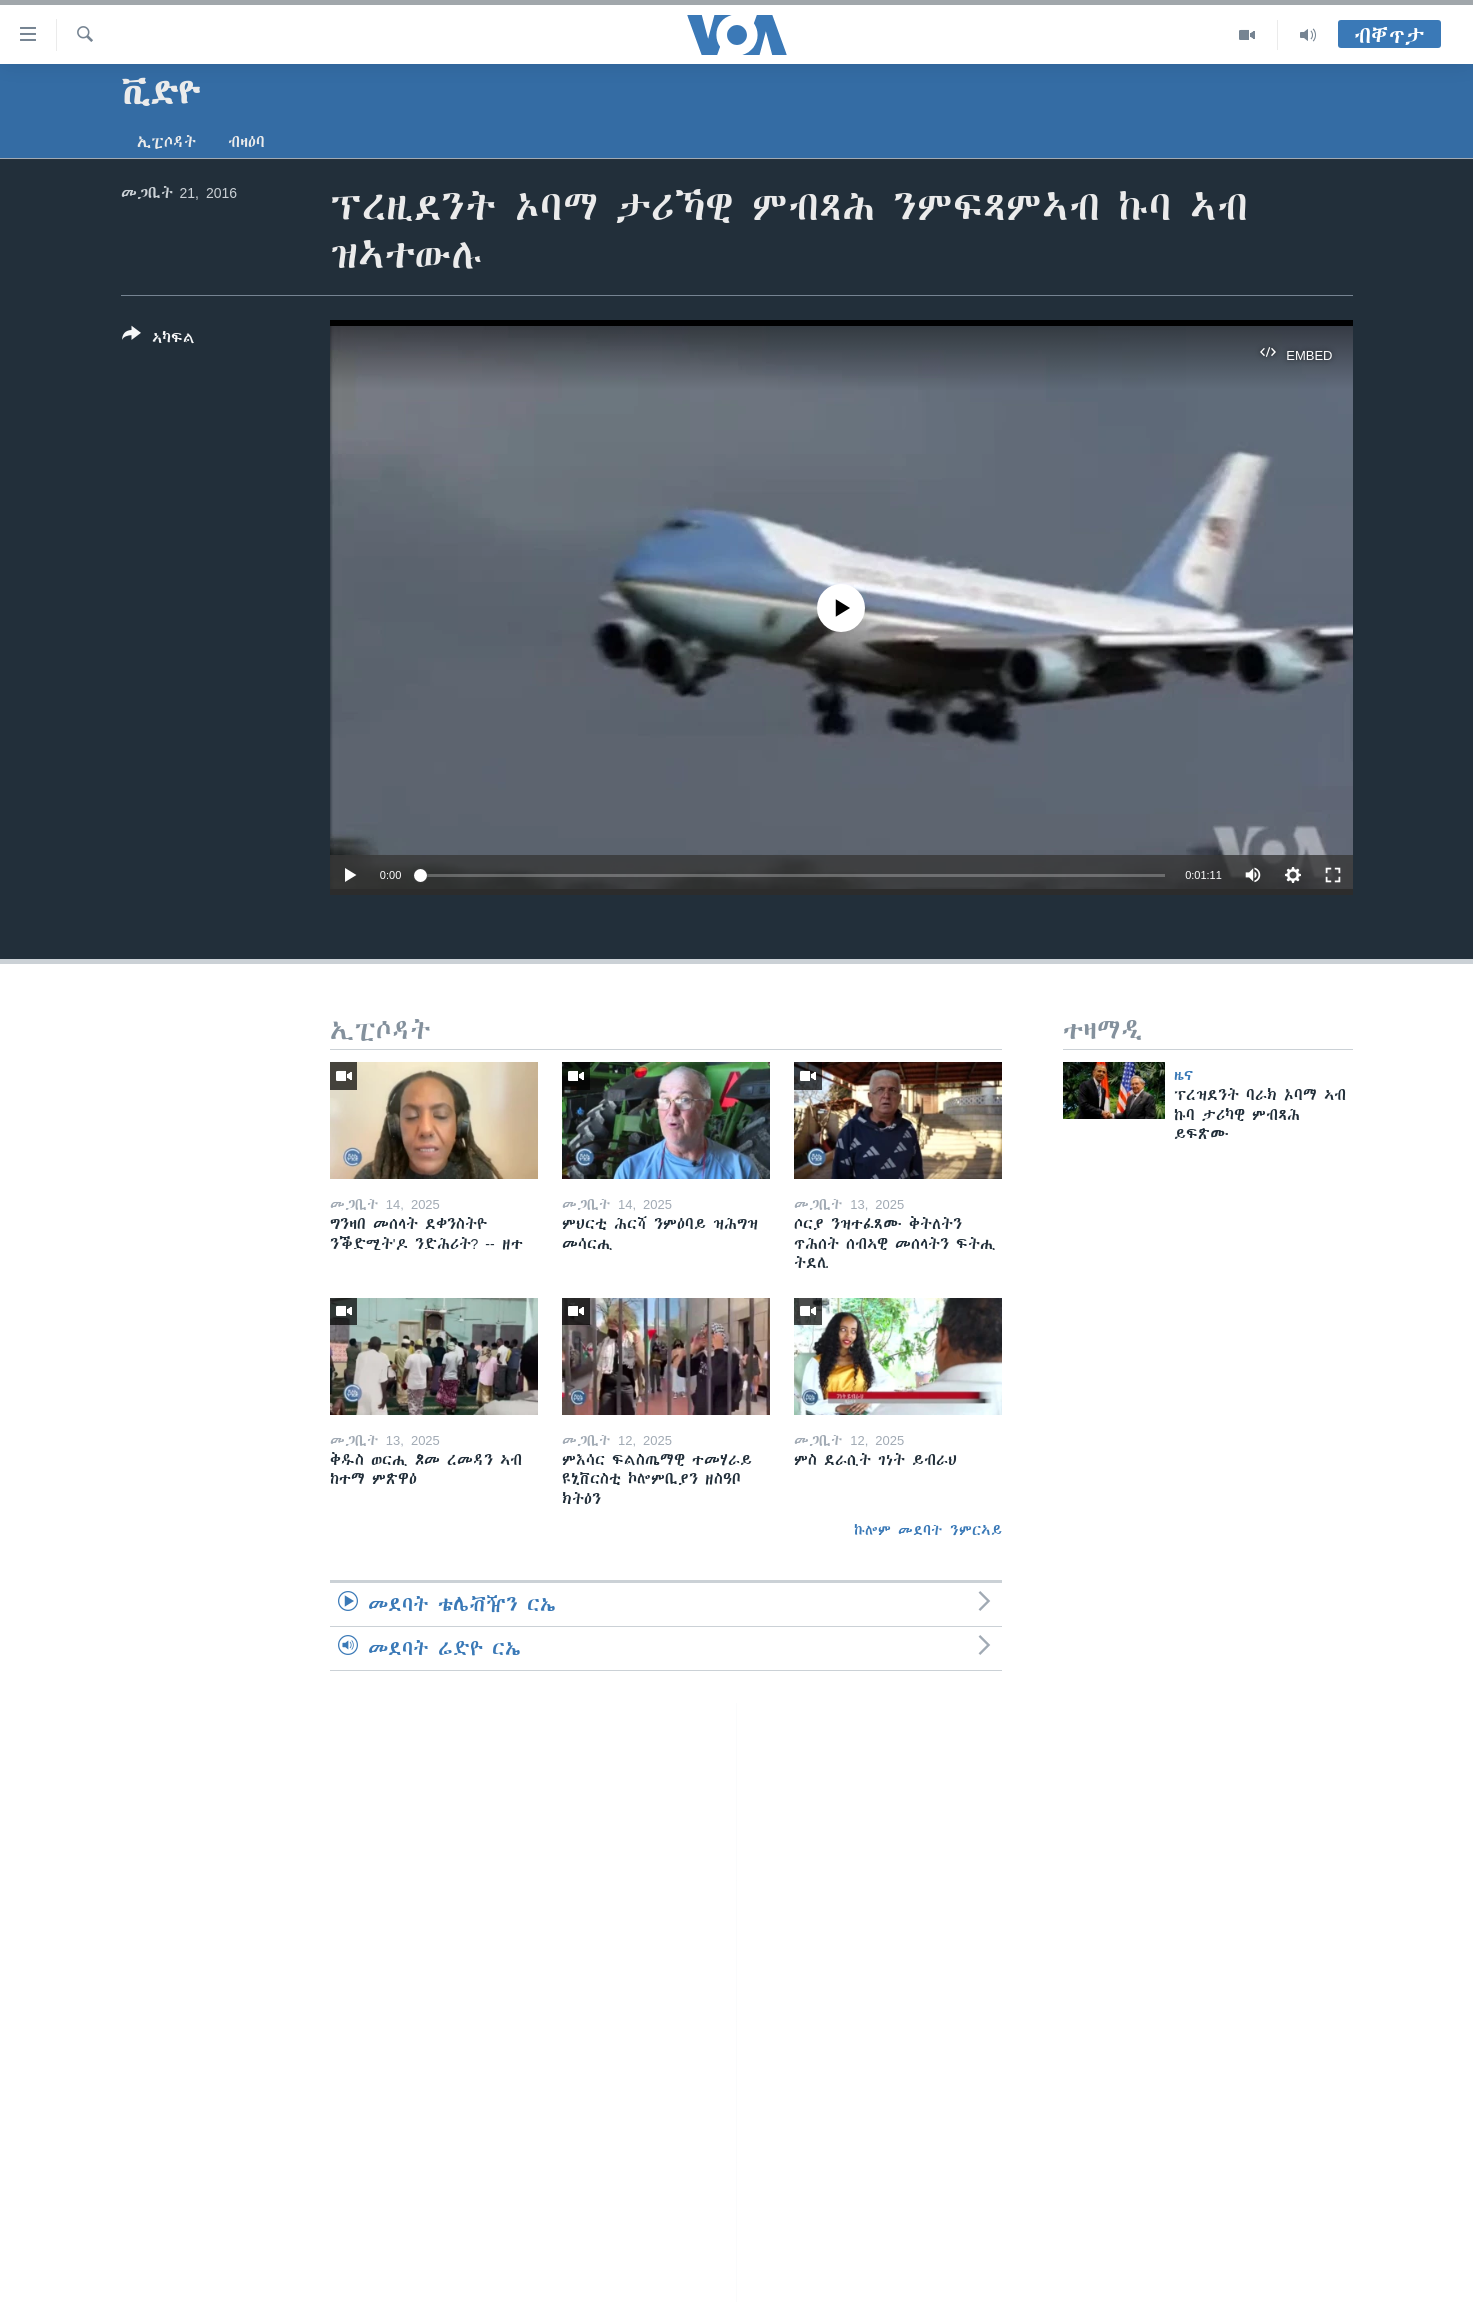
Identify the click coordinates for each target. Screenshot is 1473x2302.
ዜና (1183, 1075)
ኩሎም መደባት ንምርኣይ (928, 1530)
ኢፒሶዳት (166, 142)
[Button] (158, 340)
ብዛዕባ (246, 142)
